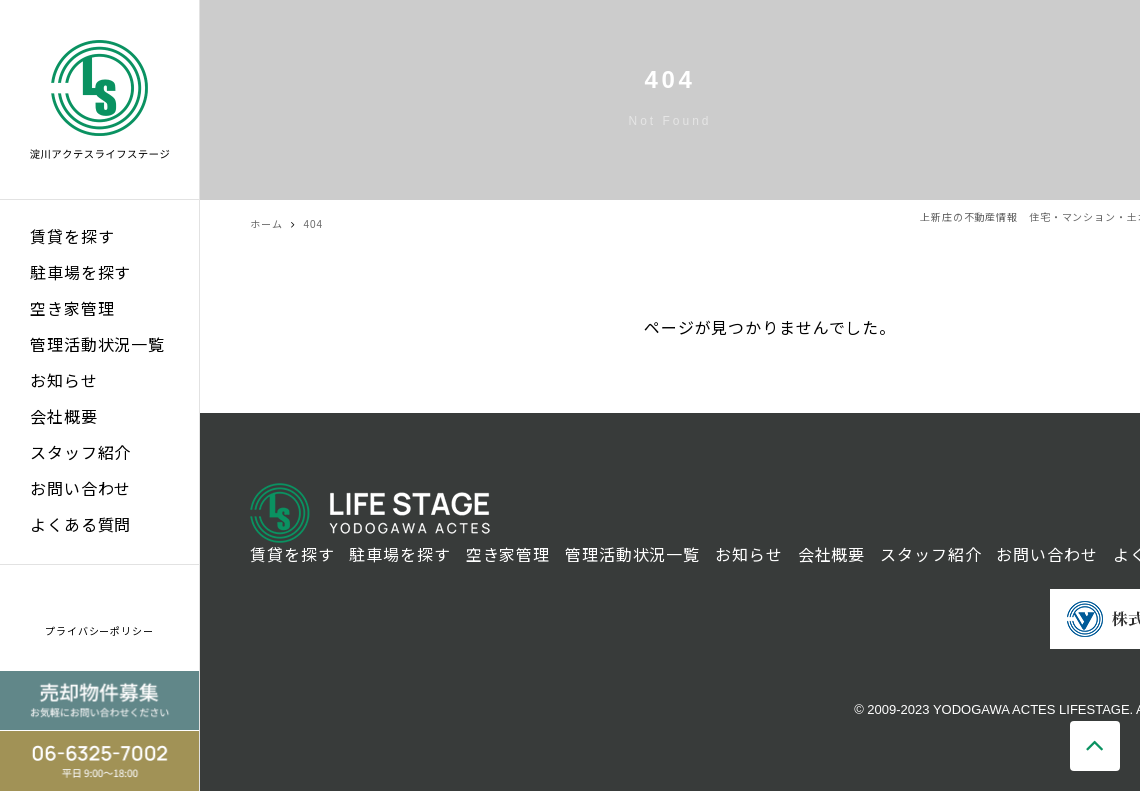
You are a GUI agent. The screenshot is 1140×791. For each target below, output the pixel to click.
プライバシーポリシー (99, 631)
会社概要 (64, 417)
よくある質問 (80, 525)
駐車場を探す (80, 273)
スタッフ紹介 (80, 453)
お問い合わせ (80, 489)
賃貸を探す (72, 237)
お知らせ (64, 381)
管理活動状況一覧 (97, 345)
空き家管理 (72, 309)
